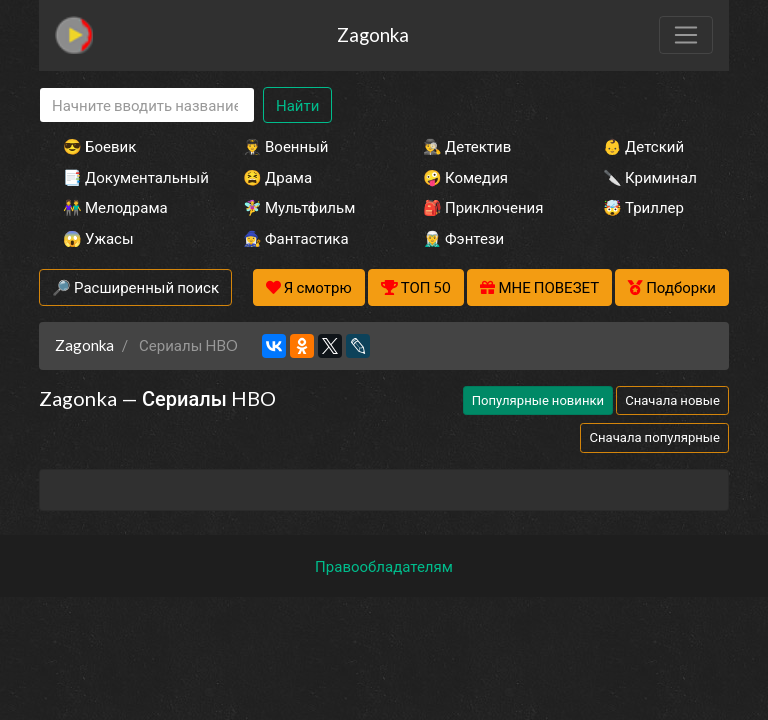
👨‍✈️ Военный (285, 146)
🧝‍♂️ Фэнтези (463, 238)
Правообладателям (384, 566)
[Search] (147, 105)
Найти (297, 105)
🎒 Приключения (483, 207)
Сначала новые (672, 400)
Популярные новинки (538, 400)
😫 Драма (277, 177)
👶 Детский (643, 146)
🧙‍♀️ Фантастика (296, 238)
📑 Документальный (126, 177)
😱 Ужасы (98, 238)
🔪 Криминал (650, 177)
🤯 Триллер (643, 207)
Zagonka (373, 34)
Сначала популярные (654, 437)
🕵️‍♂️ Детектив (467, 146)
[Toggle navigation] (686, 35)
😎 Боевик (99, 146)
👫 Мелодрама (115, 207)
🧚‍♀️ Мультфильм (299, 207)
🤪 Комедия (465, 177)
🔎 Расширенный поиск (135, 287)
